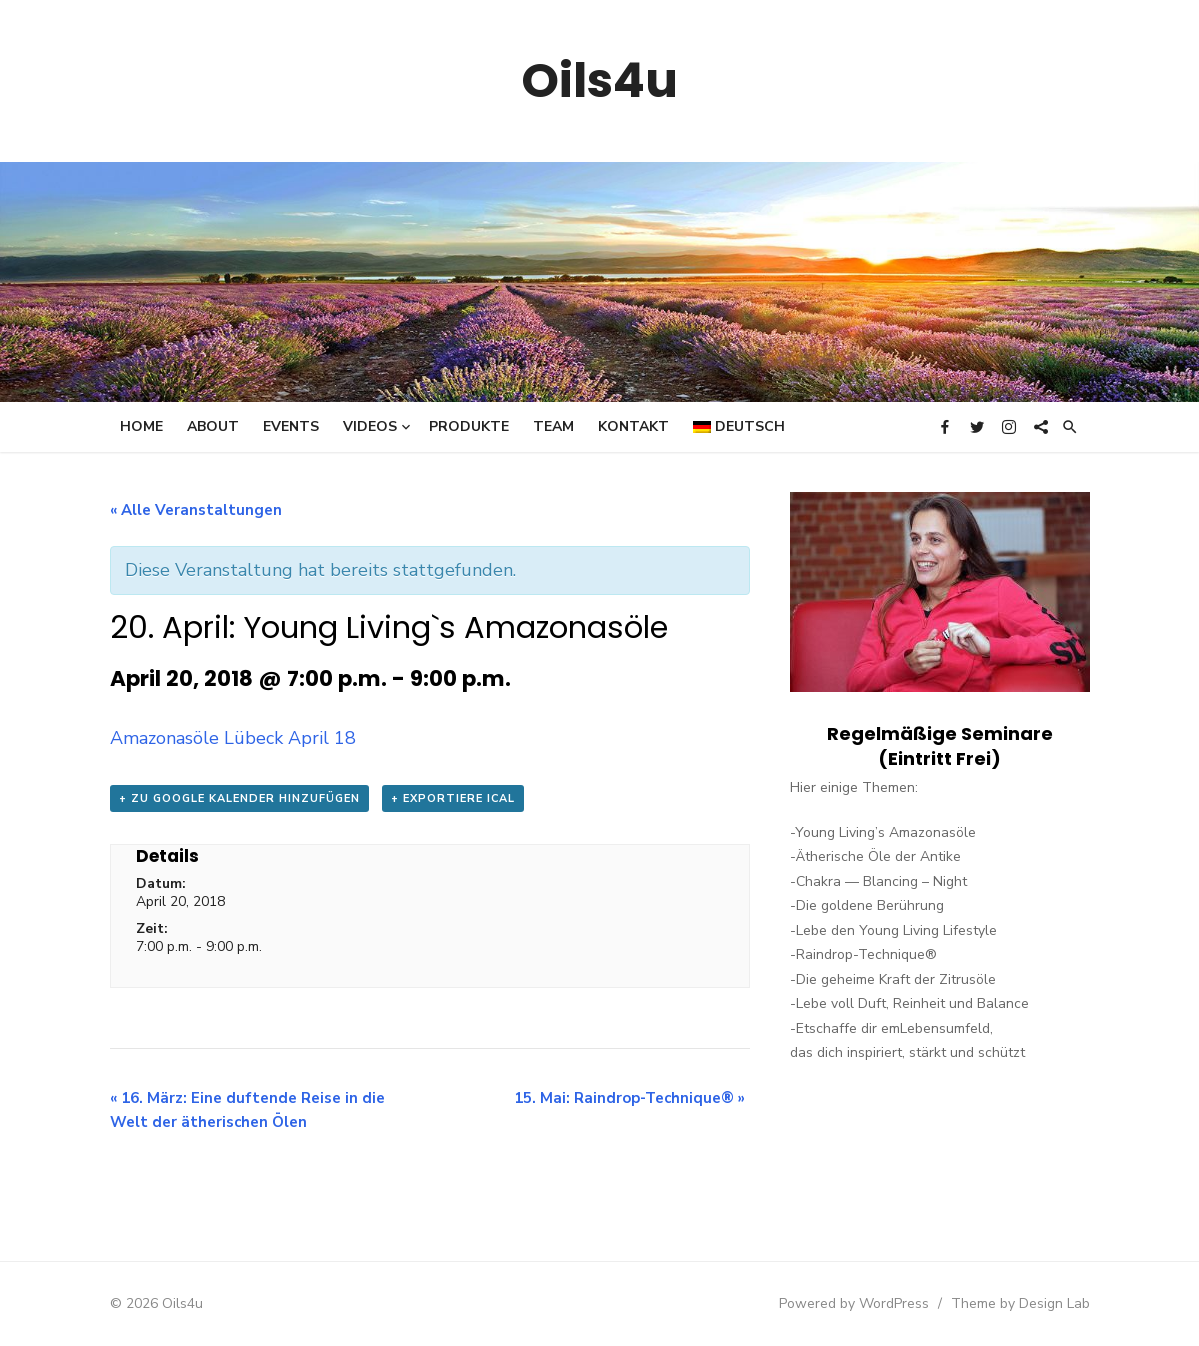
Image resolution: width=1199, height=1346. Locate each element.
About (213, 426)
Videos (370, 426)
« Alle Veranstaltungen (196, 510)
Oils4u (599, 80)
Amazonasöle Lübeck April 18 (233, 738)
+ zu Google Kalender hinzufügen (239, 798)
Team (553, 426)
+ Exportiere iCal (453, 798)
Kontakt (633, 426)
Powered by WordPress (854, 1303)
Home (141, 426)
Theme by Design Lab (1020, 1303)
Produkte (469, 426)
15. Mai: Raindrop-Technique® (629, 1098)
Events (291, 426)
